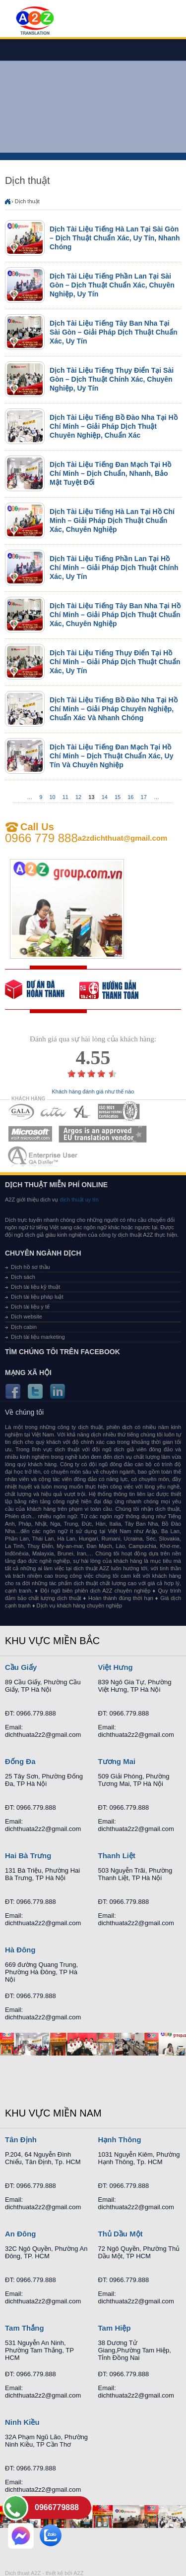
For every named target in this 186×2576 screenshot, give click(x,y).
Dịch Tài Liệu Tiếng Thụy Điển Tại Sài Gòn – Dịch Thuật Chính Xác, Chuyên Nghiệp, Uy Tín (112, 379)
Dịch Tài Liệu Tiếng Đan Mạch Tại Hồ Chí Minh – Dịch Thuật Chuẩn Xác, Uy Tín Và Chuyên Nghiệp (111, 756)
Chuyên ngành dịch (43, 1253)
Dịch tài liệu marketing (38, 1337)
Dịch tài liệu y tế (30, 1307)
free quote (42, 989)
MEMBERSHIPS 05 (30, 1134)
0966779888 (57, 2507)
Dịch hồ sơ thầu (30, 1267)
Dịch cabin (24, 1327)
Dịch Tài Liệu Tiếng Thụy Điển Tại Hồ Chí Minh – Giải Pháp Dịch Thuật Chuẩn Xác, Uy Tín (115, 662)
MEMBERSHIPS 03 (82, 1111)
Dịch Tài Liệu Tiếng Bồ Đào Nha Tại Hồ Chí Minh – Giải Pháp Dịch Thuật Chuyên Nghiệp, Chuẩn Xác (114, 426)
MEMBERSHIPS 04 (118, 1111)
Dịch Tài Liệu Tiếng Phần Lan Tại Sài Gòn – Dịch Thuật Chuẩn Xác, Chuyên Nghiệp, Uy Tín (112, 285)
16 (130, 797)
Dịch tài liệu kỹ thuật (35, 1287)
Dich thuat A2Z (23, 2573)
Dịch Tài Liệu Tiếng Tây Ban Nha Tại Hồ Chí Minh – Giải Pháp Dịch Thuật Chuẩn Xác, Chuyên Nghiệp (115, 615)
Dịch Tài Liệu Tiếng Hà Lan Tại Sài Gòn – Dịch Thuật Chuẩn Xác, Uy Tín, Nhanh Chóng (115, 238)
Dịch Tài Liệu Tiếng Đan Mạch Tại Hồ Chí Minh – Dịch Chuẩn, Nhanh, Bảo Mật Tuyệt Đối (110, 473)
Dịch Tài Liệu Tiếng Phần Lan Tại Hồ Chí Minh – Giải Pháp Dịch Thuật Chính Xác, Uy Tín (114, 567)
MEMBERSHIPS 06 (103, 1134)
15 (118, 797)
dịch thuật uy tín (78, 1199)
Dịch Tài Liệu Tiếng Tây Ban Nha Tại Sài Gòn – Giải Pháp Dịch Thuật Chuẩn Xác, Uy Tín (113, 332)
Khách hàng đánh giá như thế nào (93, 1091)
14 (105, 797)
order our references (116, 989)
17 (144, 797)
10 (52, 797)
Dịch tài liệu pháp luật (37, 1297)
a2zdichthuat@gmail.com (123, 838)
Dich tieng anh (34, 21)
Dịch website (26, 1316)
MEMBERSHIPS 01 (21, 1111)
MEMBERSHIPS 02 (53, 1111)
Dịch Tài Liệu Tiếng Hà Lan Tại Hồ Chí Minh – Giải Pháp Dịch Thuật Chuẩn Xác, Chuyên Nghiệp (112, 520)
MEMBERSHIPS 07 (43, 1156)
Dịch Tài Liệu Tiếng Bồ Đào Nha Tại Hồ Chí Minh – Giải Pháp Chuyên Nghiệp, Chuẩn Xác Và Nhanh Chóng (114, 709)
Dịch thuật (27, 201)
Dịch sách (23, 1277)
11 (65, 797)
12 (78, 797)
